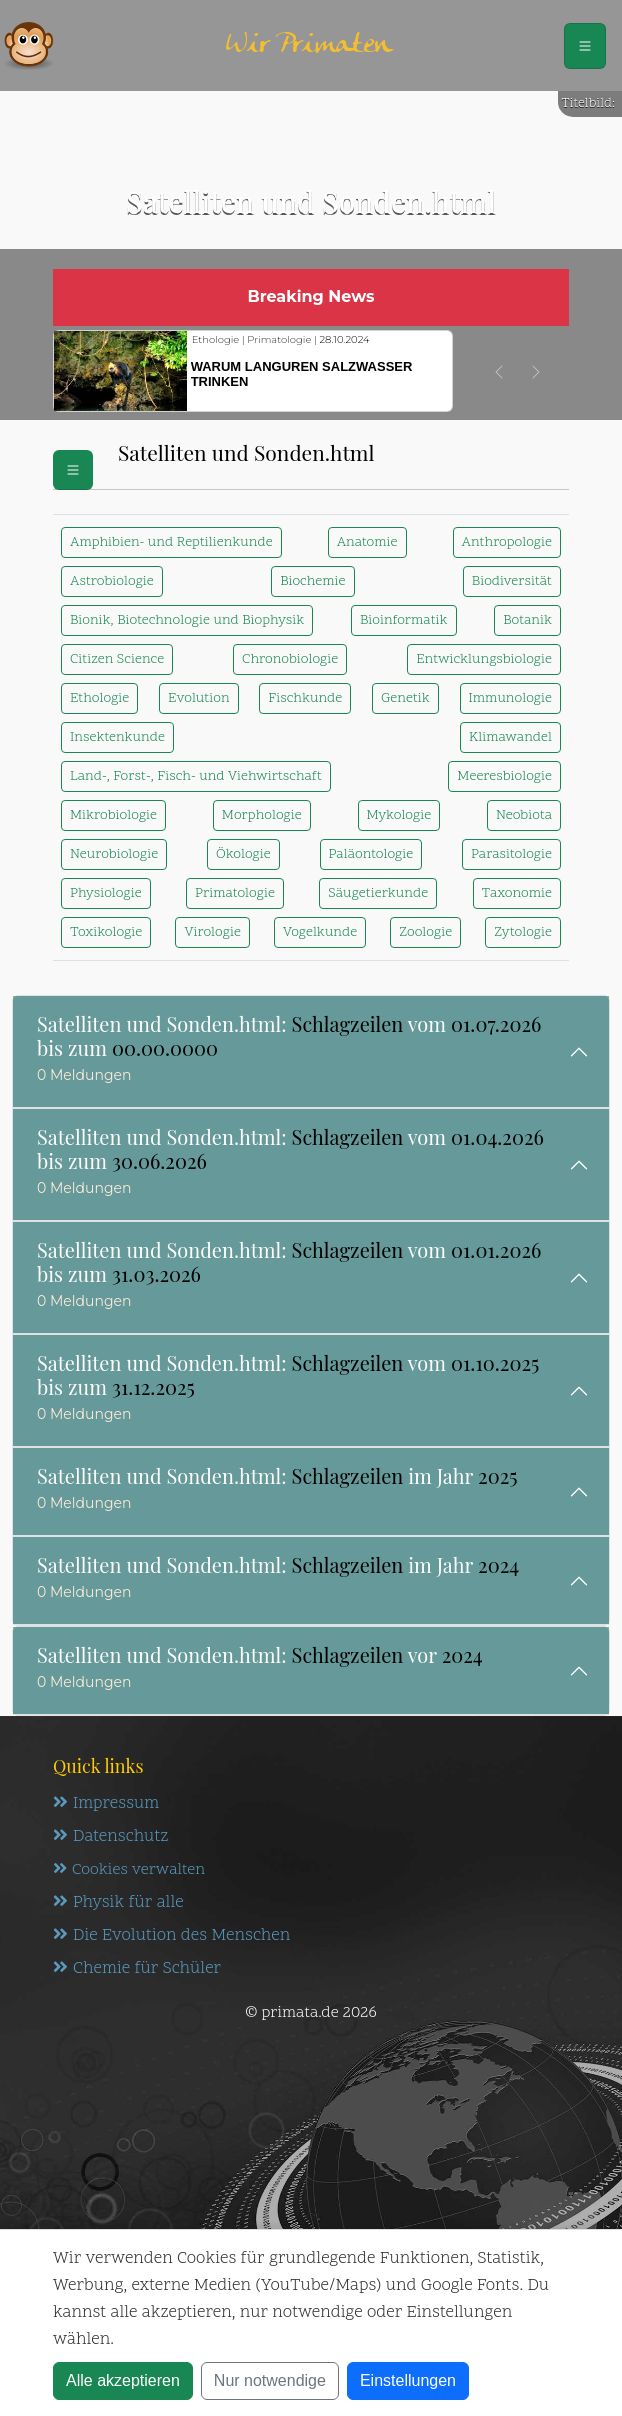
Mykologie (399, 815)
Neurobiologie (114, 854)
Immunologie (510, 698)
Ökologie (243, 854)
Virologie (212, 932)
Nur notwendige (270, 2380)
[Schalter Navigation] (585, 46)
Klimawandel (510, 737)
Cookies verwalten (129, 1870)
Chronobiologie (290, 659)
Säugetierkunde (378, 893)
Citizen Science (117, 659)
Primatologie (235, 893)
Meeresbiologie (504, 776)
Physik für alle (118, 1903)
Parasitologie (511, 854)
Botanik (527, 620)
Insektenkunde (117, 737)
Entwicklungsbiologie (484, 659)
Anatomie (367, 542)
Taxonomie (517, 893)
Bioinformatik (404, 620)
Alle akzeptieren (123, 2380)
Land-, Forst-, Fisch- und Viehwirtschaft (196, 776)
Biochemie (312, 581)
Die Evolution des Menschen (171, 1936)
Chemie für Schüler (137, 1969)
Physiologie (106, 893)
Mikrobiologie (113, 815)
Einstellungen (408, 2380)
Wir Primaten (309, 45)
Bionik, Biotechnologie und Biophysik (187, 620)
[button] (499, 372)
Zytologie (523, 932)
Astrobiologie (112, 581)
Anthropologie (507, 542)
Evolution (198, 698)
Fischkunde (305, 698)
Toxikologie (106, 932)
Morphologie (262, 815)
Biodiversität (512, 581)
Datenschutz (110, 1837)
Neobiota (524, 815)
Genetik (405, 698)
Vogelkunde (320, 932)
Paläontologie (371, 854)
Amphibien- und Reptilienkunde (171, 542)
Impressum (106, 1804)
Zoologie (425, 932)
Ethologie (99, 698)
